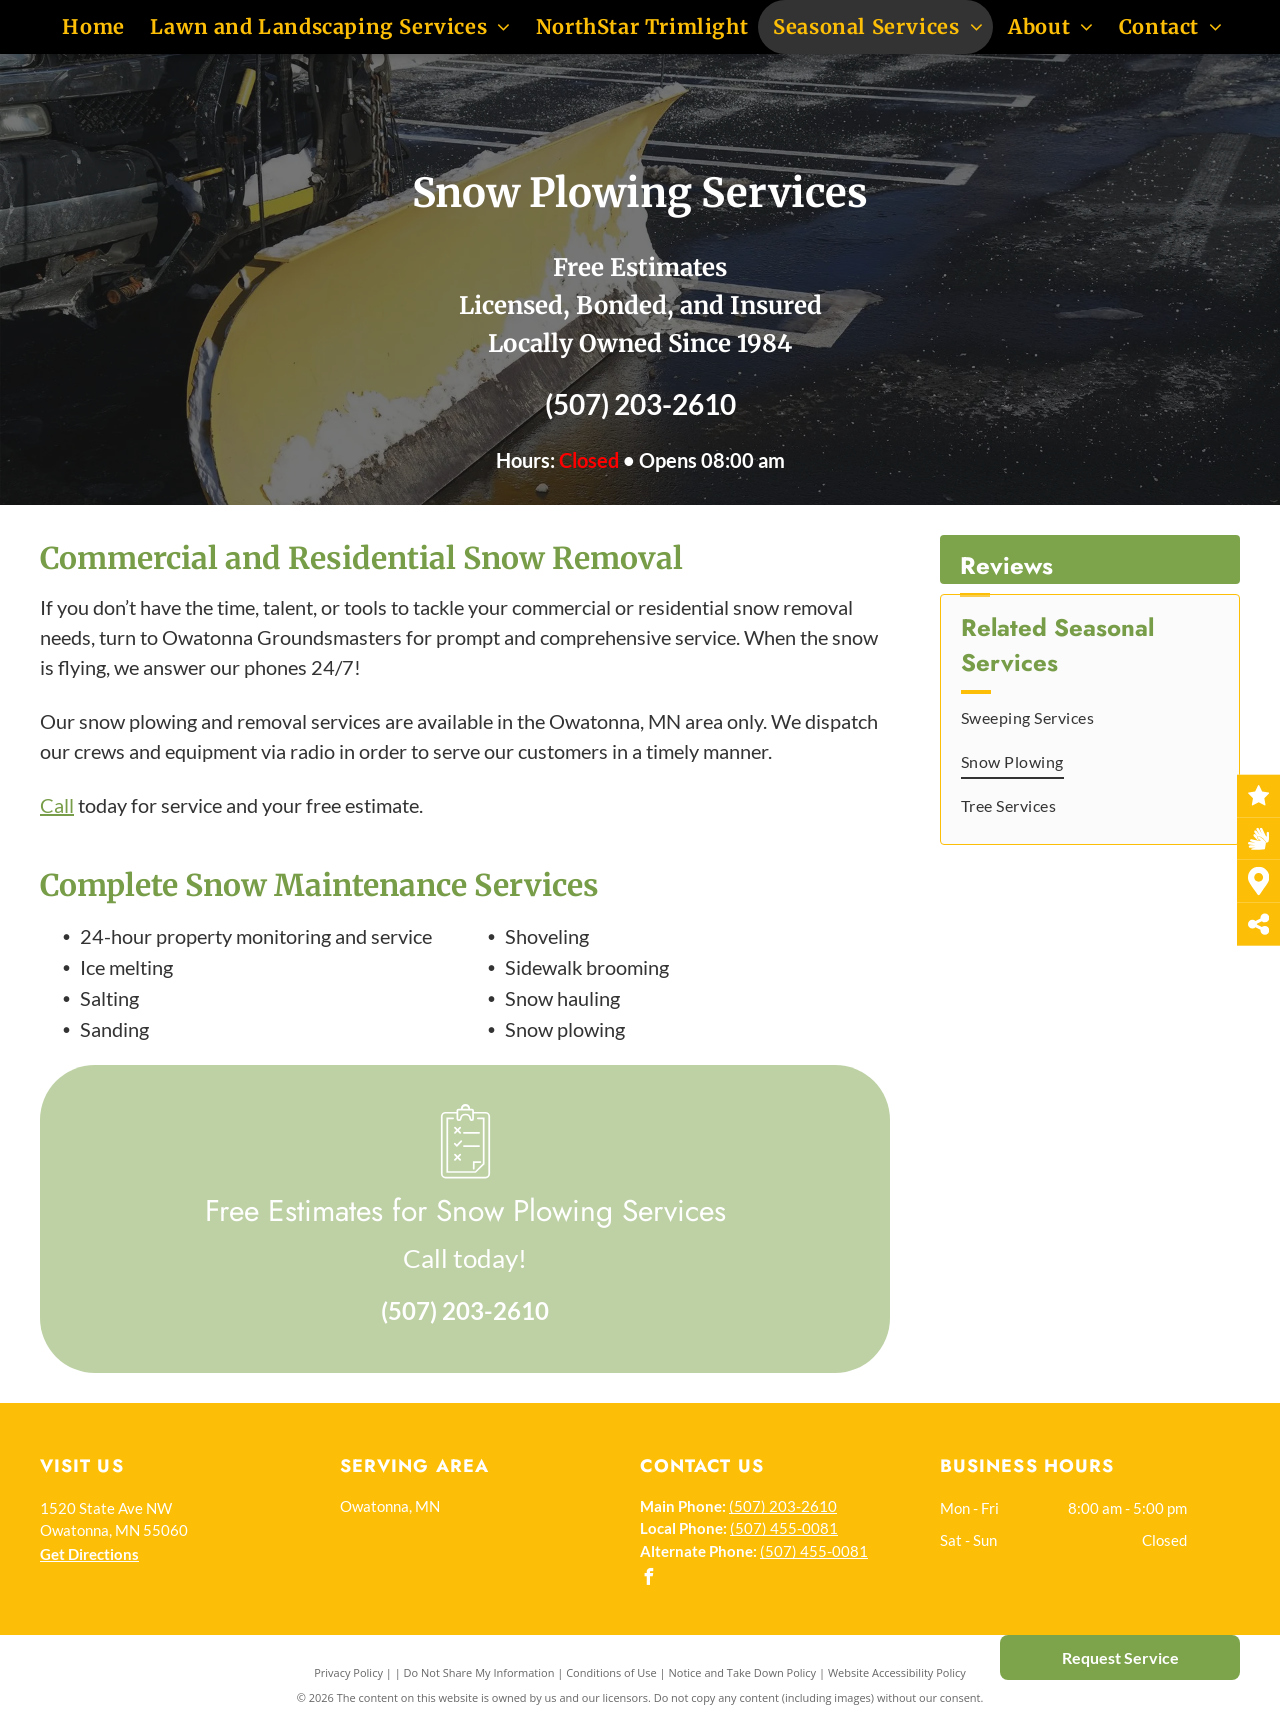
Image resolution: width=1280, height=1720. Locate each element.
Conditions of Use (611, 1672)
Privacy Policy (348, 1672)
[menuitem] (90, 27)
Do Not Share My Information (479, 1672)
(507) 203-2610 (640, 404)
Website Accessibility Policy (897, 1672)
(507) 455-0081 (784, 1528)
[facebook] (648, 1579)
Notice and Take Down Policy (743, 1672)
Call (57, 805)
